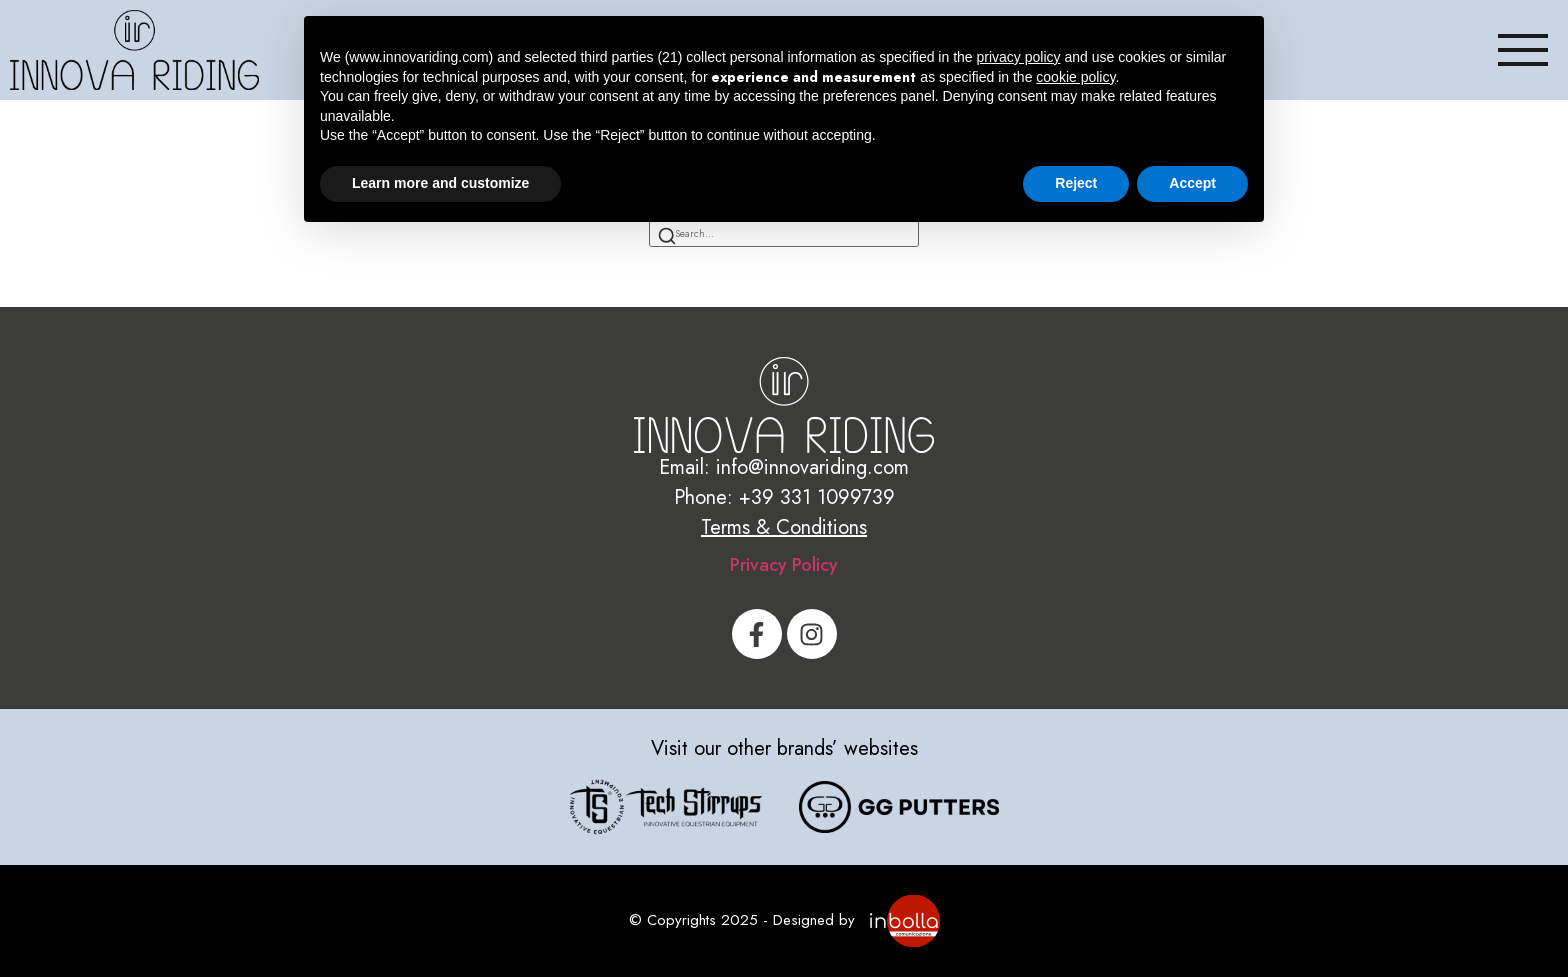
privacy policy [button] (1019, 57)
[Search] (667, 238)
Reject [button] (1076, 183)
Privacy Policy (784, 565)
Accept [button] (1192, 183)
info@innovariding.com (812, 467)
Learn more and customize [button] (440, 183)
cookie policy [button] (1075, 77)
